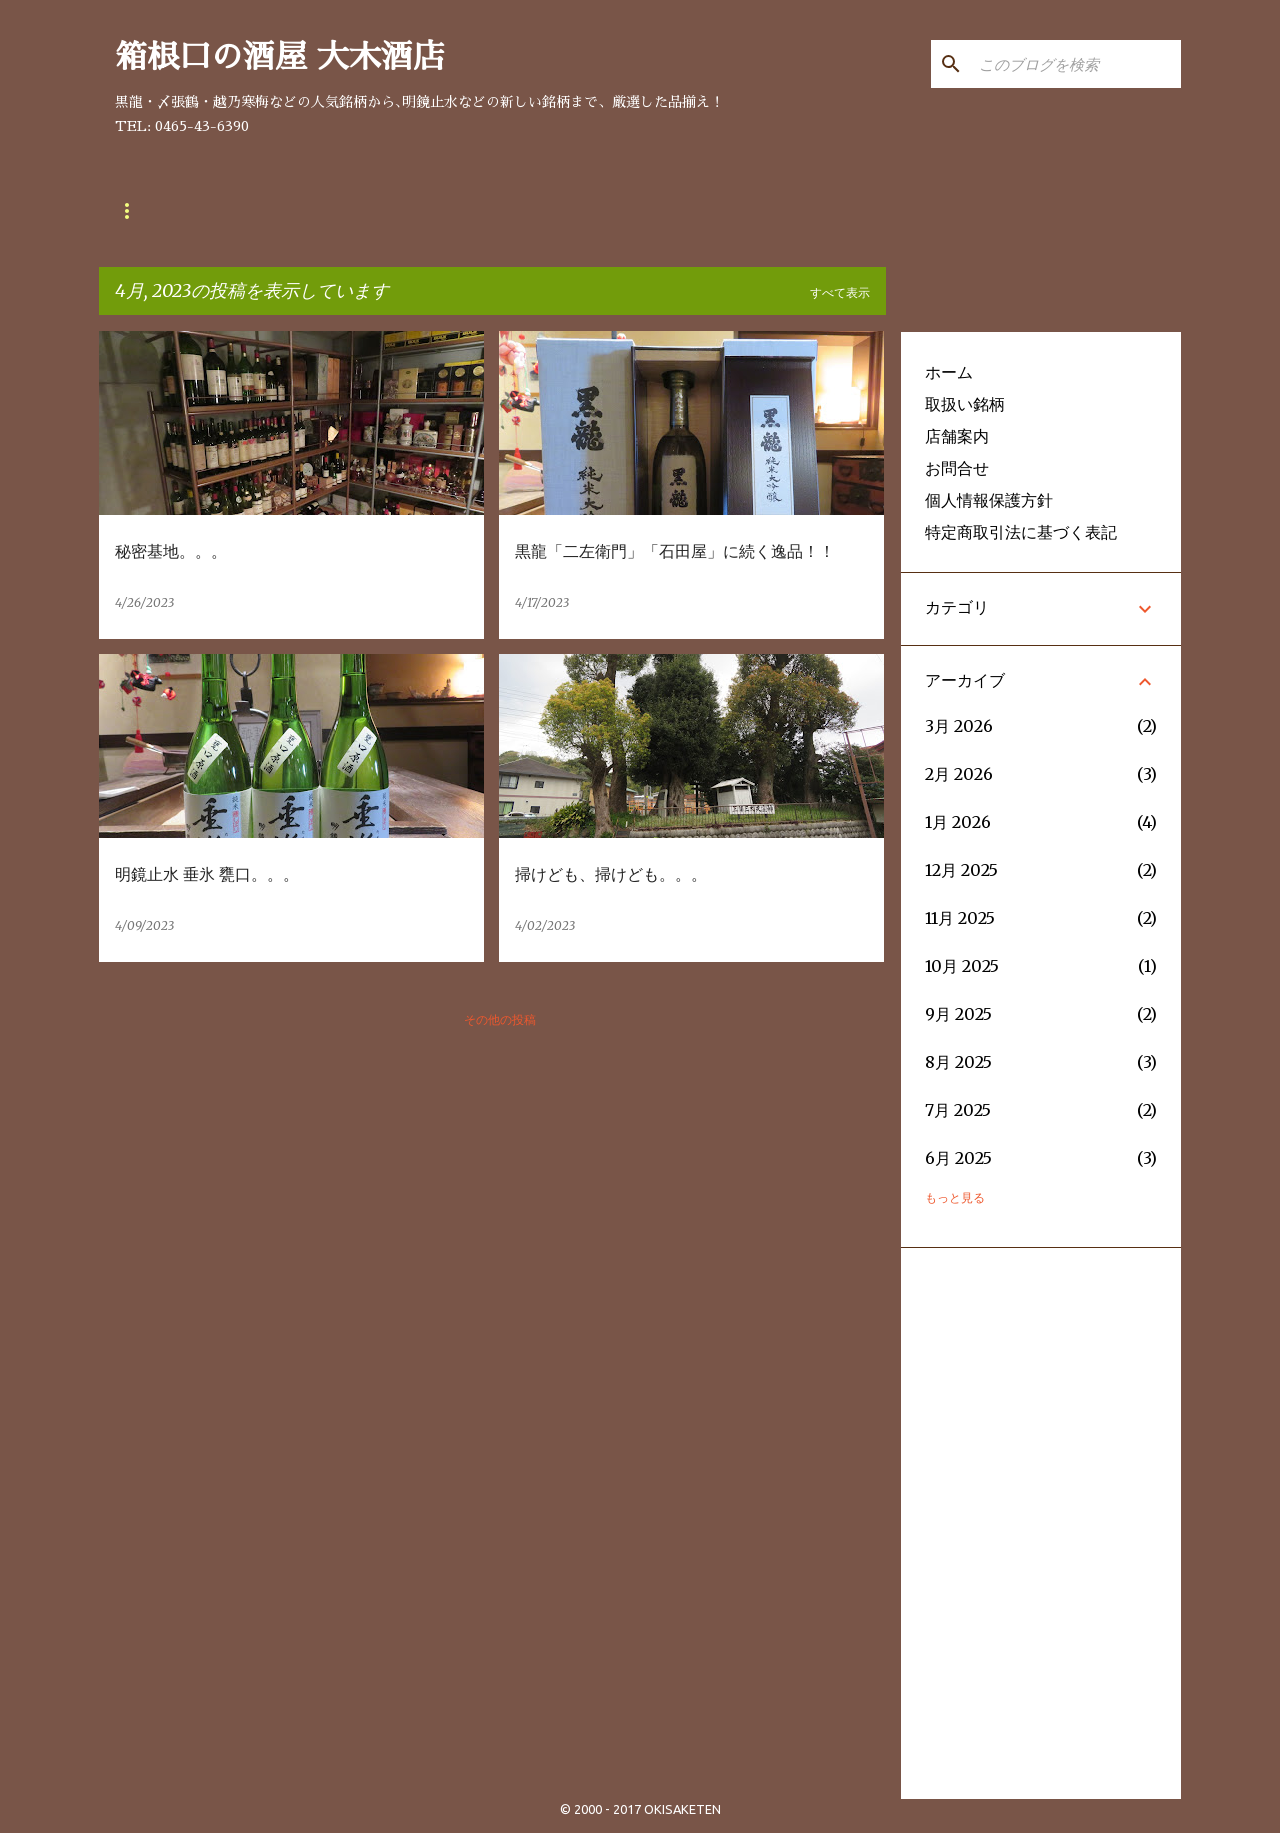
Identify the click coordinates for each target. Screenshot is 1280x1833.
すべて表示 (840, 292)
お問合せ (379, 211)
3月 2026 (959, 726)
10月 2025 (962, 966)
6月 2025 (958, 1158)
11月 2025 (960, 918)
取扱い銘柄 (155, 211)
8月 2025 (958, 1062)
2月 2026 (959, 774)
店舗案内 (271, 211)
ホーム (949, 372)
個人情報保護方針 (989, 500)
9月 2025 (958, 1014)
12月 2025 (961, 870)
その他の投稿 (500, 1019)
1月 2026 (958, 822)
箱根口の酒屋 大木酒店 (280, 57)
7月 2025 (958, 1110)
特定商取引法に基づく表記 (1021, 532)
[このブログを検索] (1076, 64)
